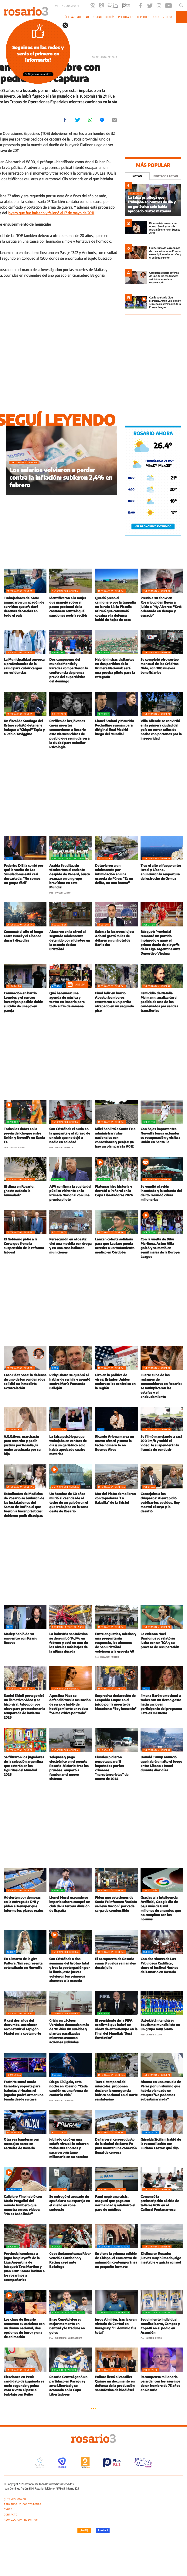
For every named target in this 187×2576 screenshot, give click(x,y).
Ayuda (8, 2509)
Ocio (156, 17)
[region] (93, 38)
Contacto (10, 2514)
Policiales (125, 17)
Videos (167, 17)
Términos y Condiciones (22, 2504)
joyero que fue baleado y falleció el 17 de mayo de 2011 (51, 213)
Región (109, 17)
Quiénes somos (15, 2499)
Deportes (143, 17)
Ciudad (97, 17)
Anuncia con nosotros (21, 2520)
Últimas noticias (77, 17)
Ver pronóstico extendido (153, 526)
